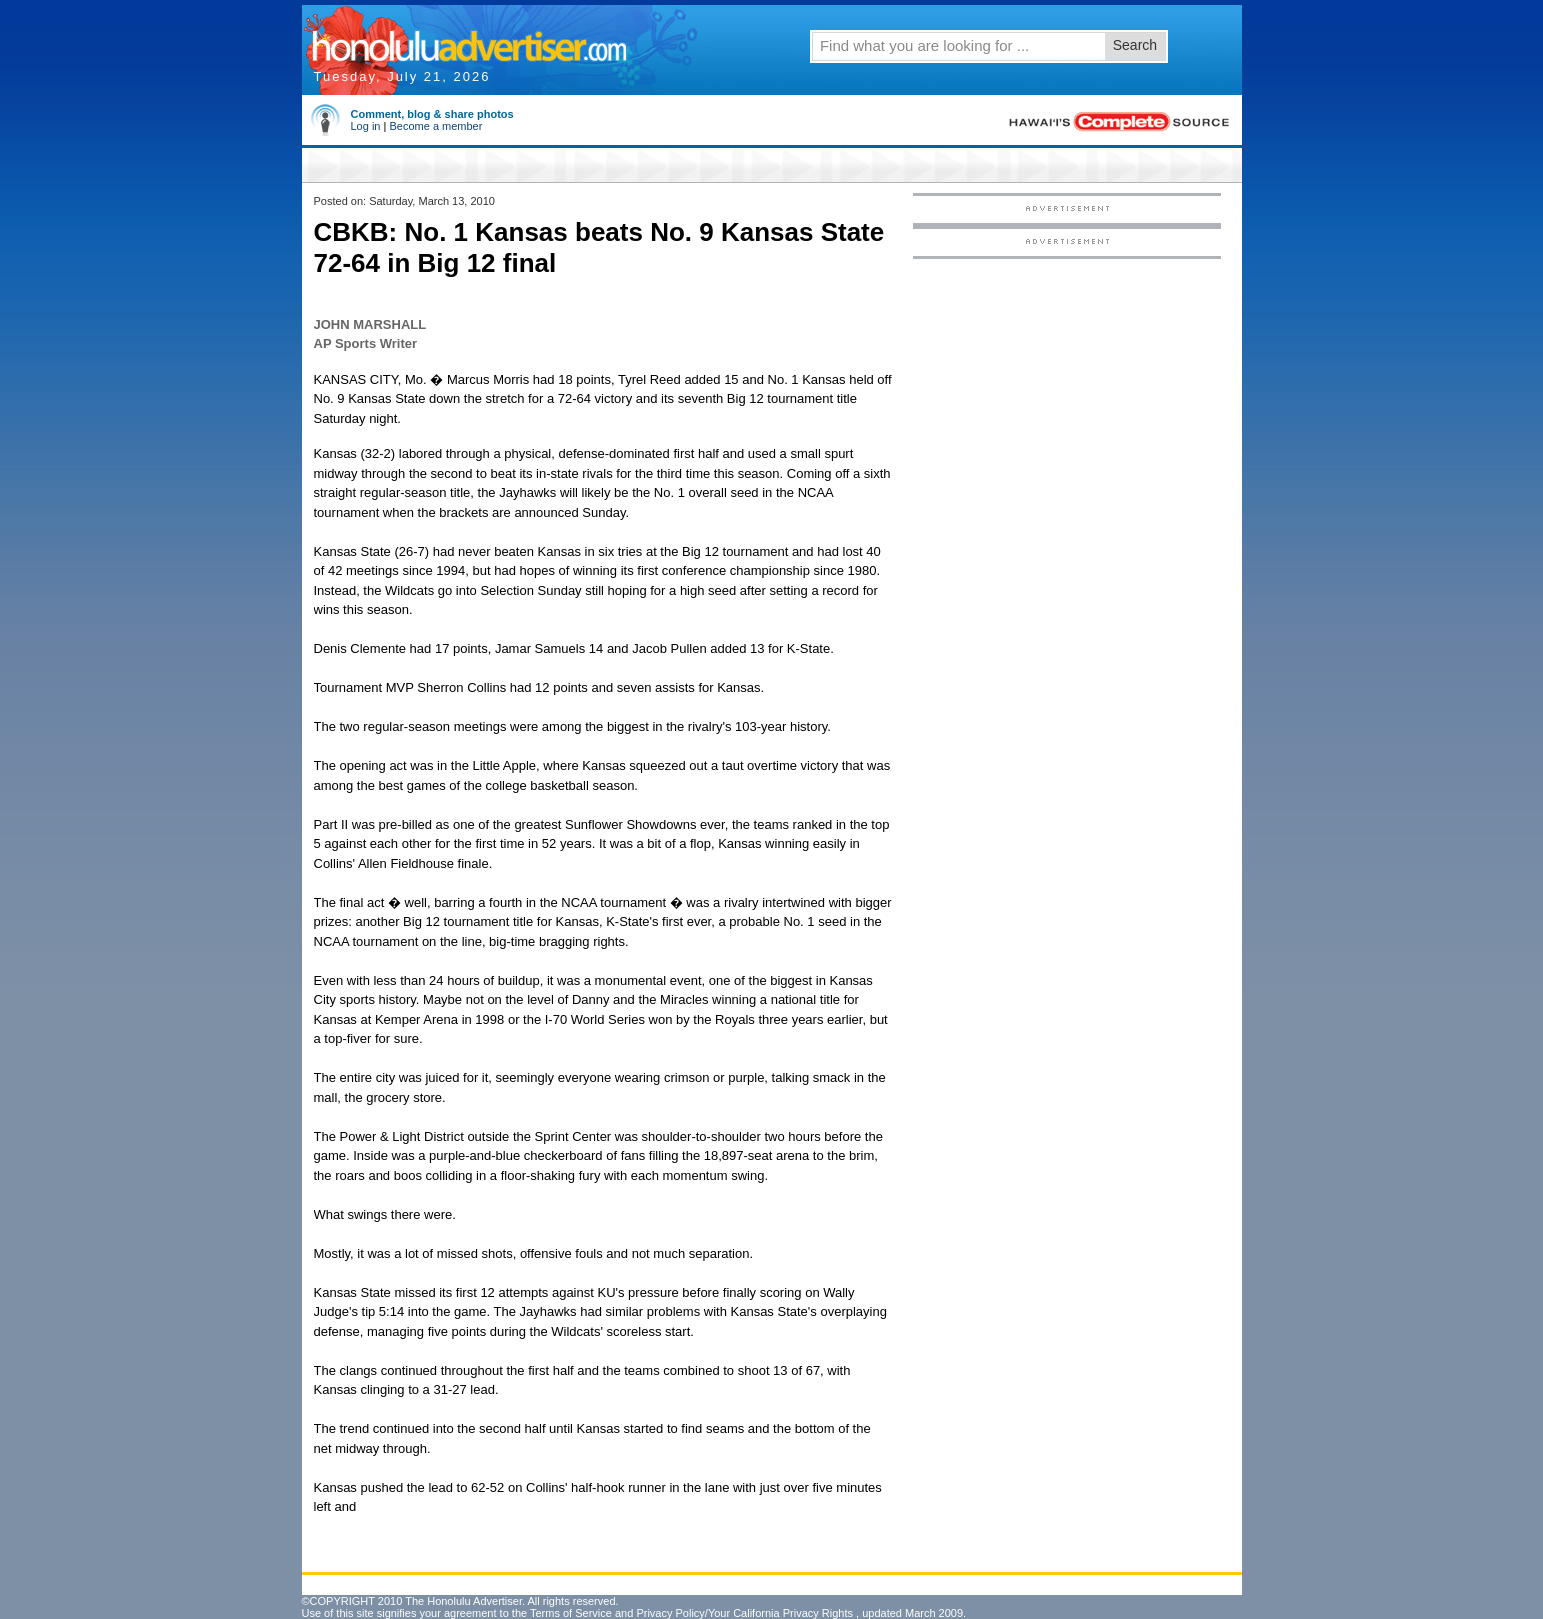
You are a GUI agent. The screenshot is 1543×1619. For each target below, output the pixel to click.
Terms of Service (571, 1613)
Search (1135, 45)
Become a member (435, 126)
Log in (366, 126)
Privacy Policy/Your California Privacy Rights (744, 1613)
